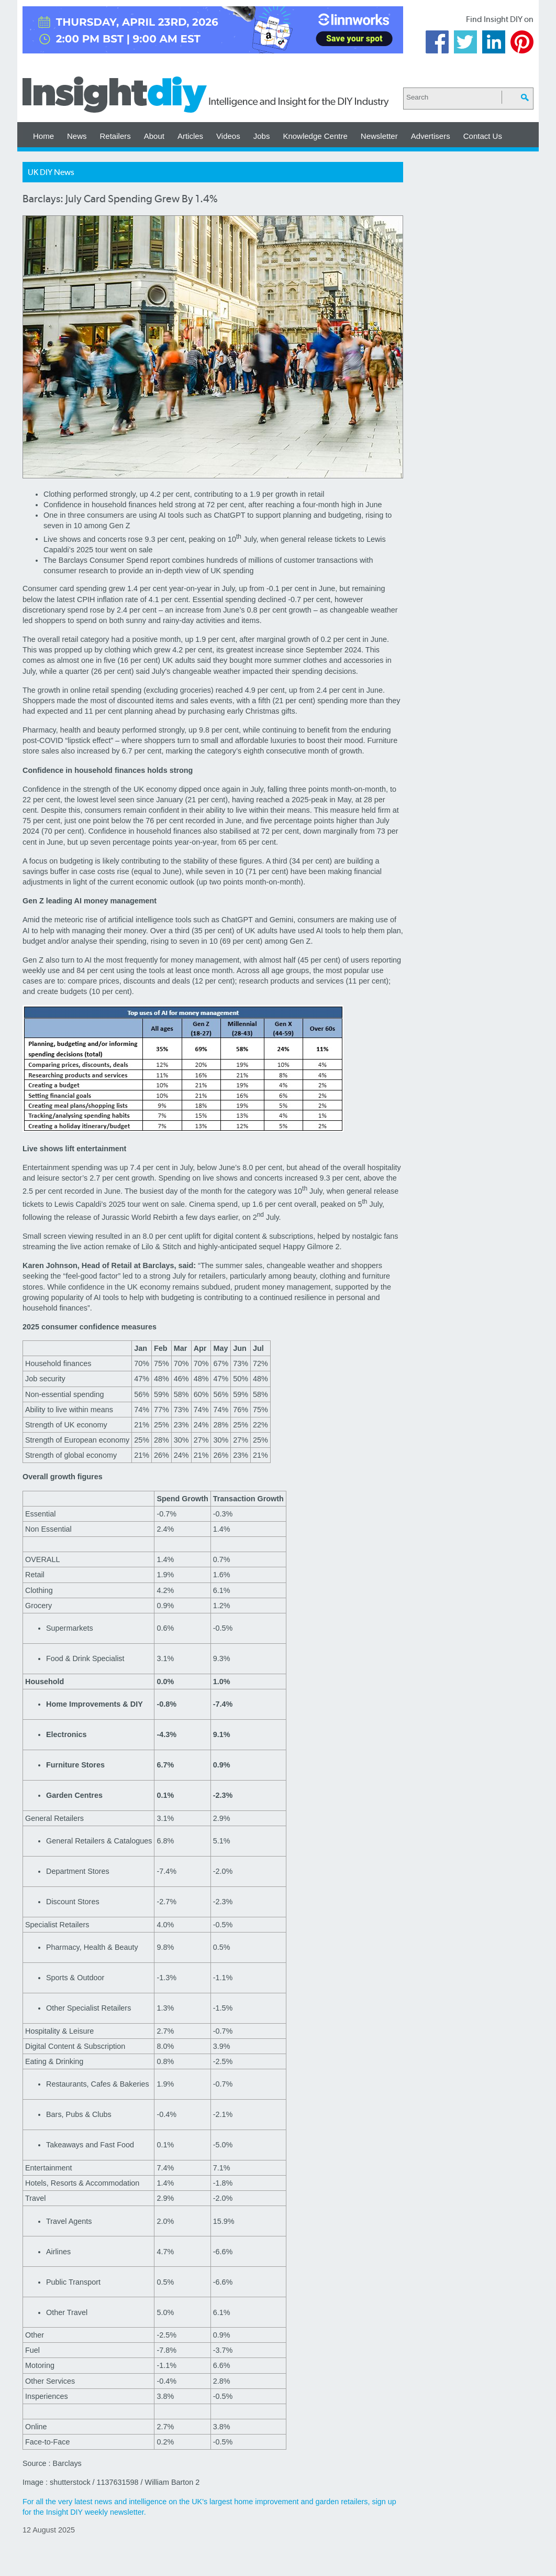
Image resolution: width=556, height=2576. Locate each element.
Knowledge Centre (315, 136)
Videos (228, 136)
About (154, 136)
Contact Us (482, 136)
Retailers (115, 136)
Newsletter (379, 136)
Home (43, 136)
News (77, 136)
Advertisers (430, 136)
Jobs (261, 136)
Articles (190, 136)
